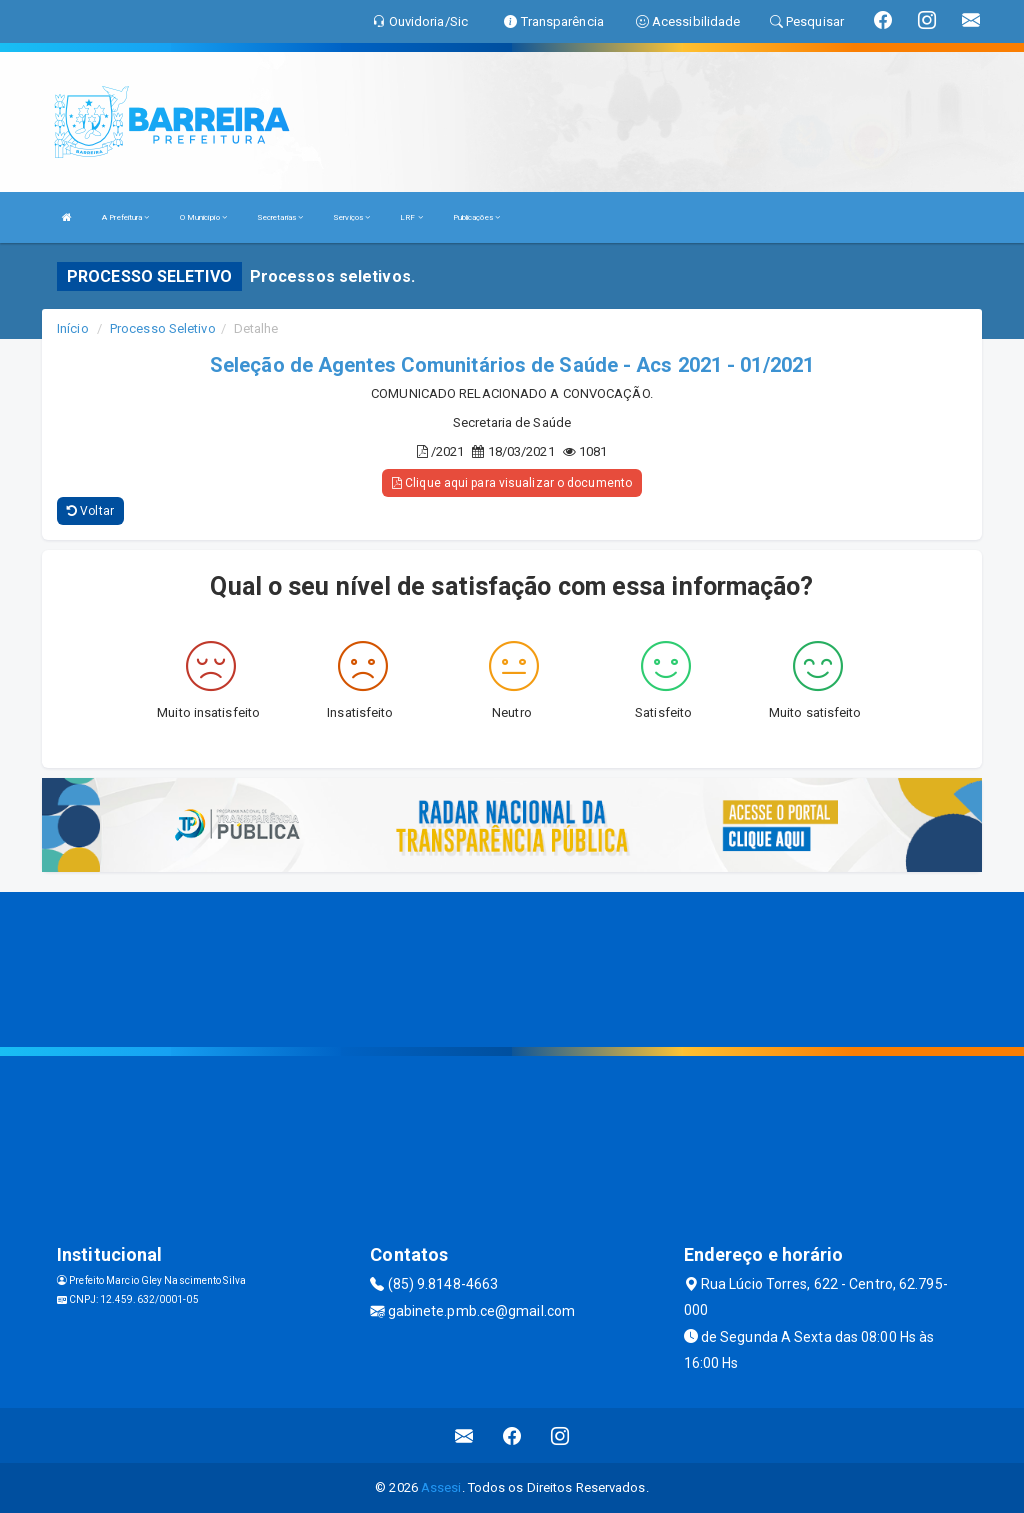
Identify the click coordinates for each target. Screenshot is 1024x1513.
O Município (203, 217)
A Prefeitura (125, 217)
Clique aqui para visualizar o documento (512, 483)
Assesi (441, 1487)
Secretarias (280, 217)
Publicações (476, 217)
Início (73, 328)
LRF (411, 217)
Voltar (90, 511)
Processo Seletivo (163, 328)
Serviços (351, 217)
